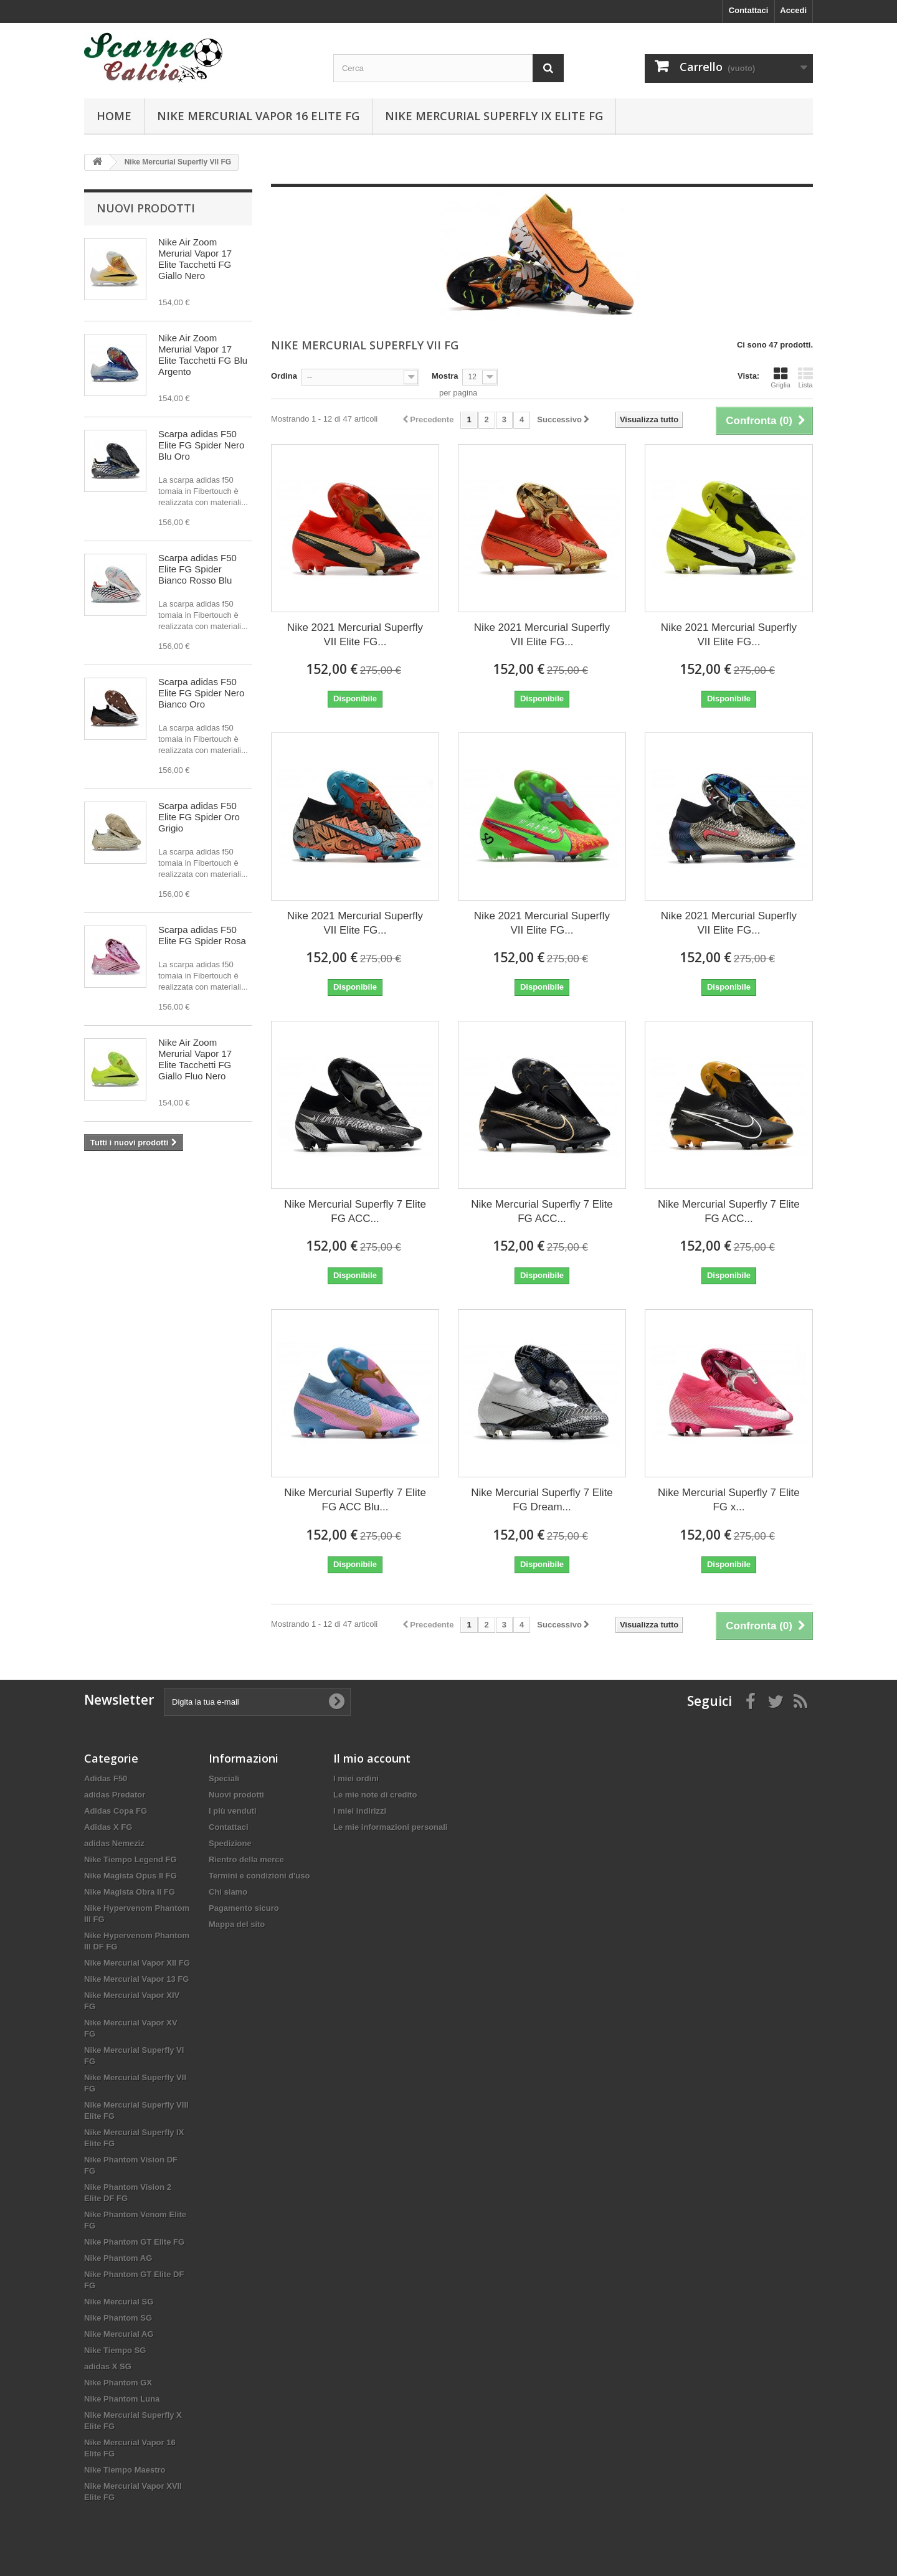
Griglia (780, 377)
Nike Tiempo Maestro (125, 2469)
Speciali (224, 1778)
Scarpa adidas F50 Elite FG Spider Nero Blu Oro (201, 445)
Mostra (445, 376)
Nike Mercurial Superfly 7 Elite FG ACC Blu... (355, 1500)
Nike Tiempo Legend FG (130, 1859)
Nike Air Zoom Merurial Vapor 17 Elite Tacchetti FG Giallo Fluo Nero (195, 1059)
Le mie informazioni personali (390, 1827)
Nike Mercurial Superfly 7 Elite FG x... (729, 1500)
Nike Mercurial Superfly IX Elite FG (494, 115)
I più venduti (233, 1811)
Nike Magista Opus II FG (130, 1875)
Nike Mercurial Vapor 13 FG (136, 1979)
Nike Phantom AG (118, 2258)
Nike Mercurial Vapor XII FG (137, 1963)
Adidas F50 (105, 1778)
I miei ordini (356, 1778)
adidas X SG (107, 2366)
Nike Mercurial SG (118, 2301)
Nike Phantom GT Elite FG (134, 2242)
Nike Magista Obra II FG (129, 1891)
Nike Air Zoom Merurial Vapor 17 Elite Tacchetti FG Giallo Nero (195, 259)
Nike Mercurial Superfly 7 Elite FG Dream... (542, 1500)
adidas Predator (114, 1794)
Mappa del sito (237, 1924)
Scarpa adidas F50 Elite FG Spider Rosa (202, 935)
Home (114, 115)
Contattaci (749, 10)
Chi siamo (228, 1891)
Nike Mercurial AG (119, 2334)
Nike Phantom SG (118, 2318)
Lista (805, 377)
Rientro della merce (246, 1859)
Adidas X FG (108, 1827)
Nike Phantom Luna (121, 2398)
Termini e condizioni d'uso (259, 1875)
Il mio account (372, 1758)
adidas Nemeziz (114, 1843)
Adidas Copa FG (115, 1811)
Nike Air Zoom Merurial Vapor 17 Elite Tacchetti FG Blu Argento (202, 355)
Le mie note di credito (375, 1794)
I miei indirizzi (359, 1811)
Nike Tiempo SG (115, 2350)
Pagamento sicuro (244, 1908)
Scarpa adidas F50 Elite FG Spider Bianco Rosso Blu (197, 568)
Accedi (793, 10)
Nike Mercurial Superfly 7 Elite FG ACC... (355, 1211)
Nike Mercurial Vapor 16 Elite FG (258, 115)
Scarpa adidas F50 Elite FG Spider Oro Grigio (199, 816)
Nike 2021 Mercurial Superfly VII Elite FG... (355, 635)
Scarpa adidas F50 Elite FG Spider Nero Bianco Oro (201, 692)
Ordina (284, 376)
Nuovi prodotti (146, 208)
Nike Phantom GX (118, 2382)
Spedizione (230, 1843)
